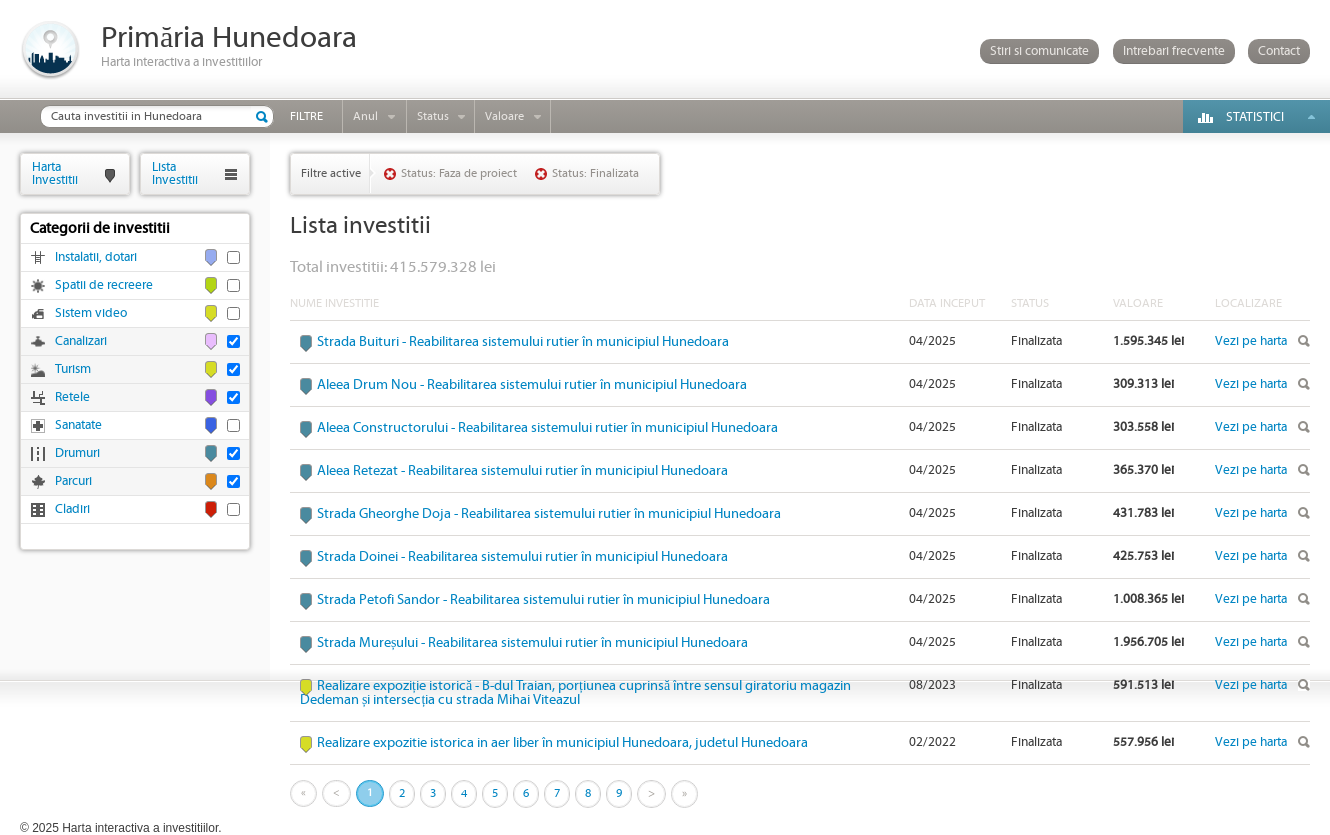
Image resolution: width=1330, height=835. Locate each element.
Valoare (504, 116)
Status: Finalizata (595, 173)
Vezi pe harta (1251, 341)
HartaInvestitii (55, 173)
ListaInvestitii (175, 173)
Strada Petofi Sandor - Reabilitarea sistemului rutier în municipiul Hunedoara (543, 600)
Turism (73, 369)
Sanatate (78, 425)
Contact (1279, 51)
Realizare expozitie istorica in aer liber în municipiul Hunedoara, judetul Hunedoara (562, 743)
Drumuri (77, 453)
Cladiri (72, 509)
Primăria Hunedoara (229, 38)
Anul (365, 116)
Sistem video (91, 313)
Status (433, 116)
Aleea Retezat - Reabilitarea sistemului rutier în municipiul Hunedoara (522, 471)
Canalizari (81, 341)
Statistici (1255, 117)
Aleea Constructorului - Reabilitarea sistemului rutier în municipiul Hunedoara (547, 428)
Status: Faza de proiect (459, 173)
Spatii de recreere (104, 285)
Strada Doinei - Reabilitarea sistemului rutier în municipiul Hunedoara (522, 557)
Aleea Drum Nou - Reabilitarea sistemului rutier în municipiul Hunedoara (532, 385)
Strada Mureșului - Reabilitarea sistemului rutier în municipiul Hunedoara (532, 643)
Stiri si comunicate (1039, 51)
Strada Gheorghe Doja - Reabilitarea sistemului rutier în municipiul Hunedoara (549, 514)
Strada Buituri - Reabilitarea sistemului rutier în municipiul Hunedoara (523, 342)
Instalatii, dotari (96, 257)
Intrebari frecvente (1174, 51)
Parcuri (73, 481)
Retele (72, 397)
